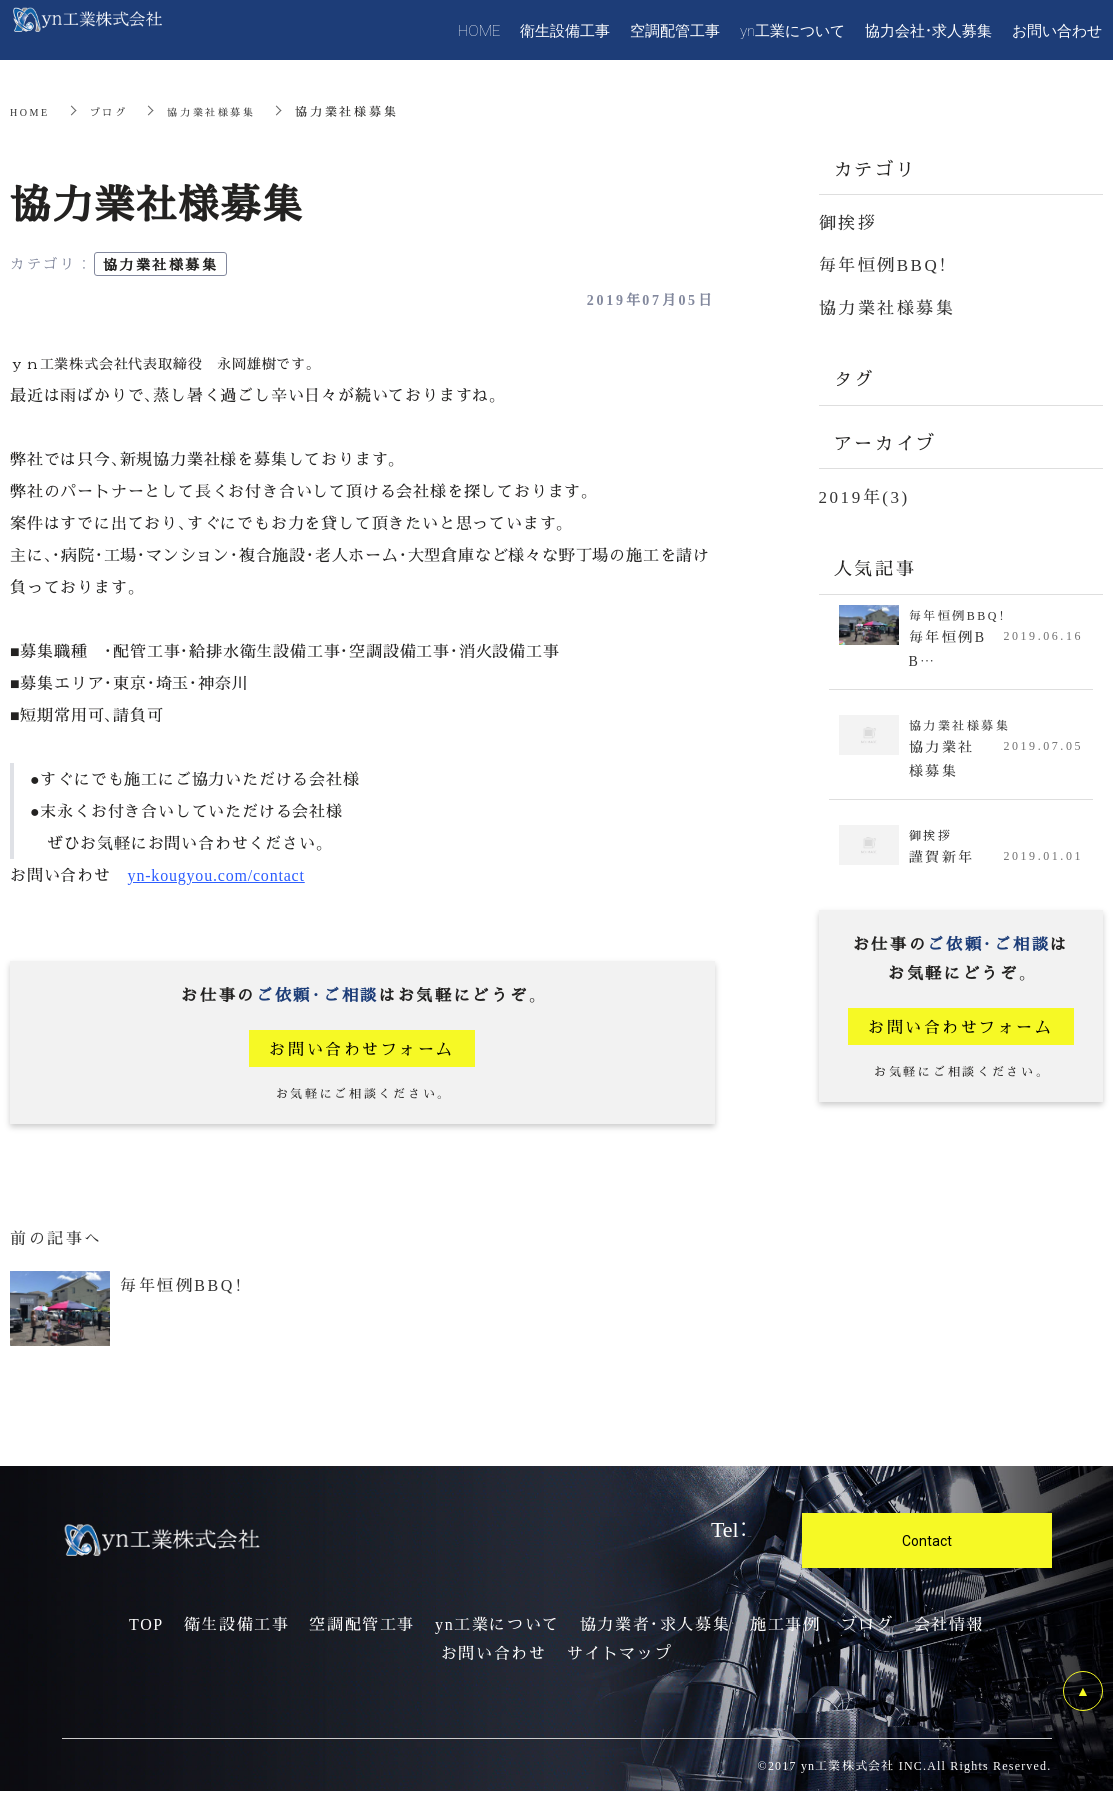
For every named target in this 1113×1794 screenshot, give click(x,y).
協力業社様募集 (231, 110)
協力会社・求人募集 (928, 30)
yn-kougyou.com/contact (216, 874)
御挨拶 (850, 221)
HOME (33, 110)
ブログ (118, 110)
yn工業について (497, 1627)
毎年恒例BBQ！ (888, 263)
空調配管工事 (362, 1627)
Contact (927, 1543)
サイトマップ (620, 1655)
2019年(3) (867, 495)
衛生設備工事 (237, 1627)
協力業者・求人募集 (655, 1627)
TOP (146, 1627)
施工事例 (785, 1627)
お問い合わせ (494, 1655)
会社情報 (949, 1627)
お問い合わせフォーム (362, 1048)
